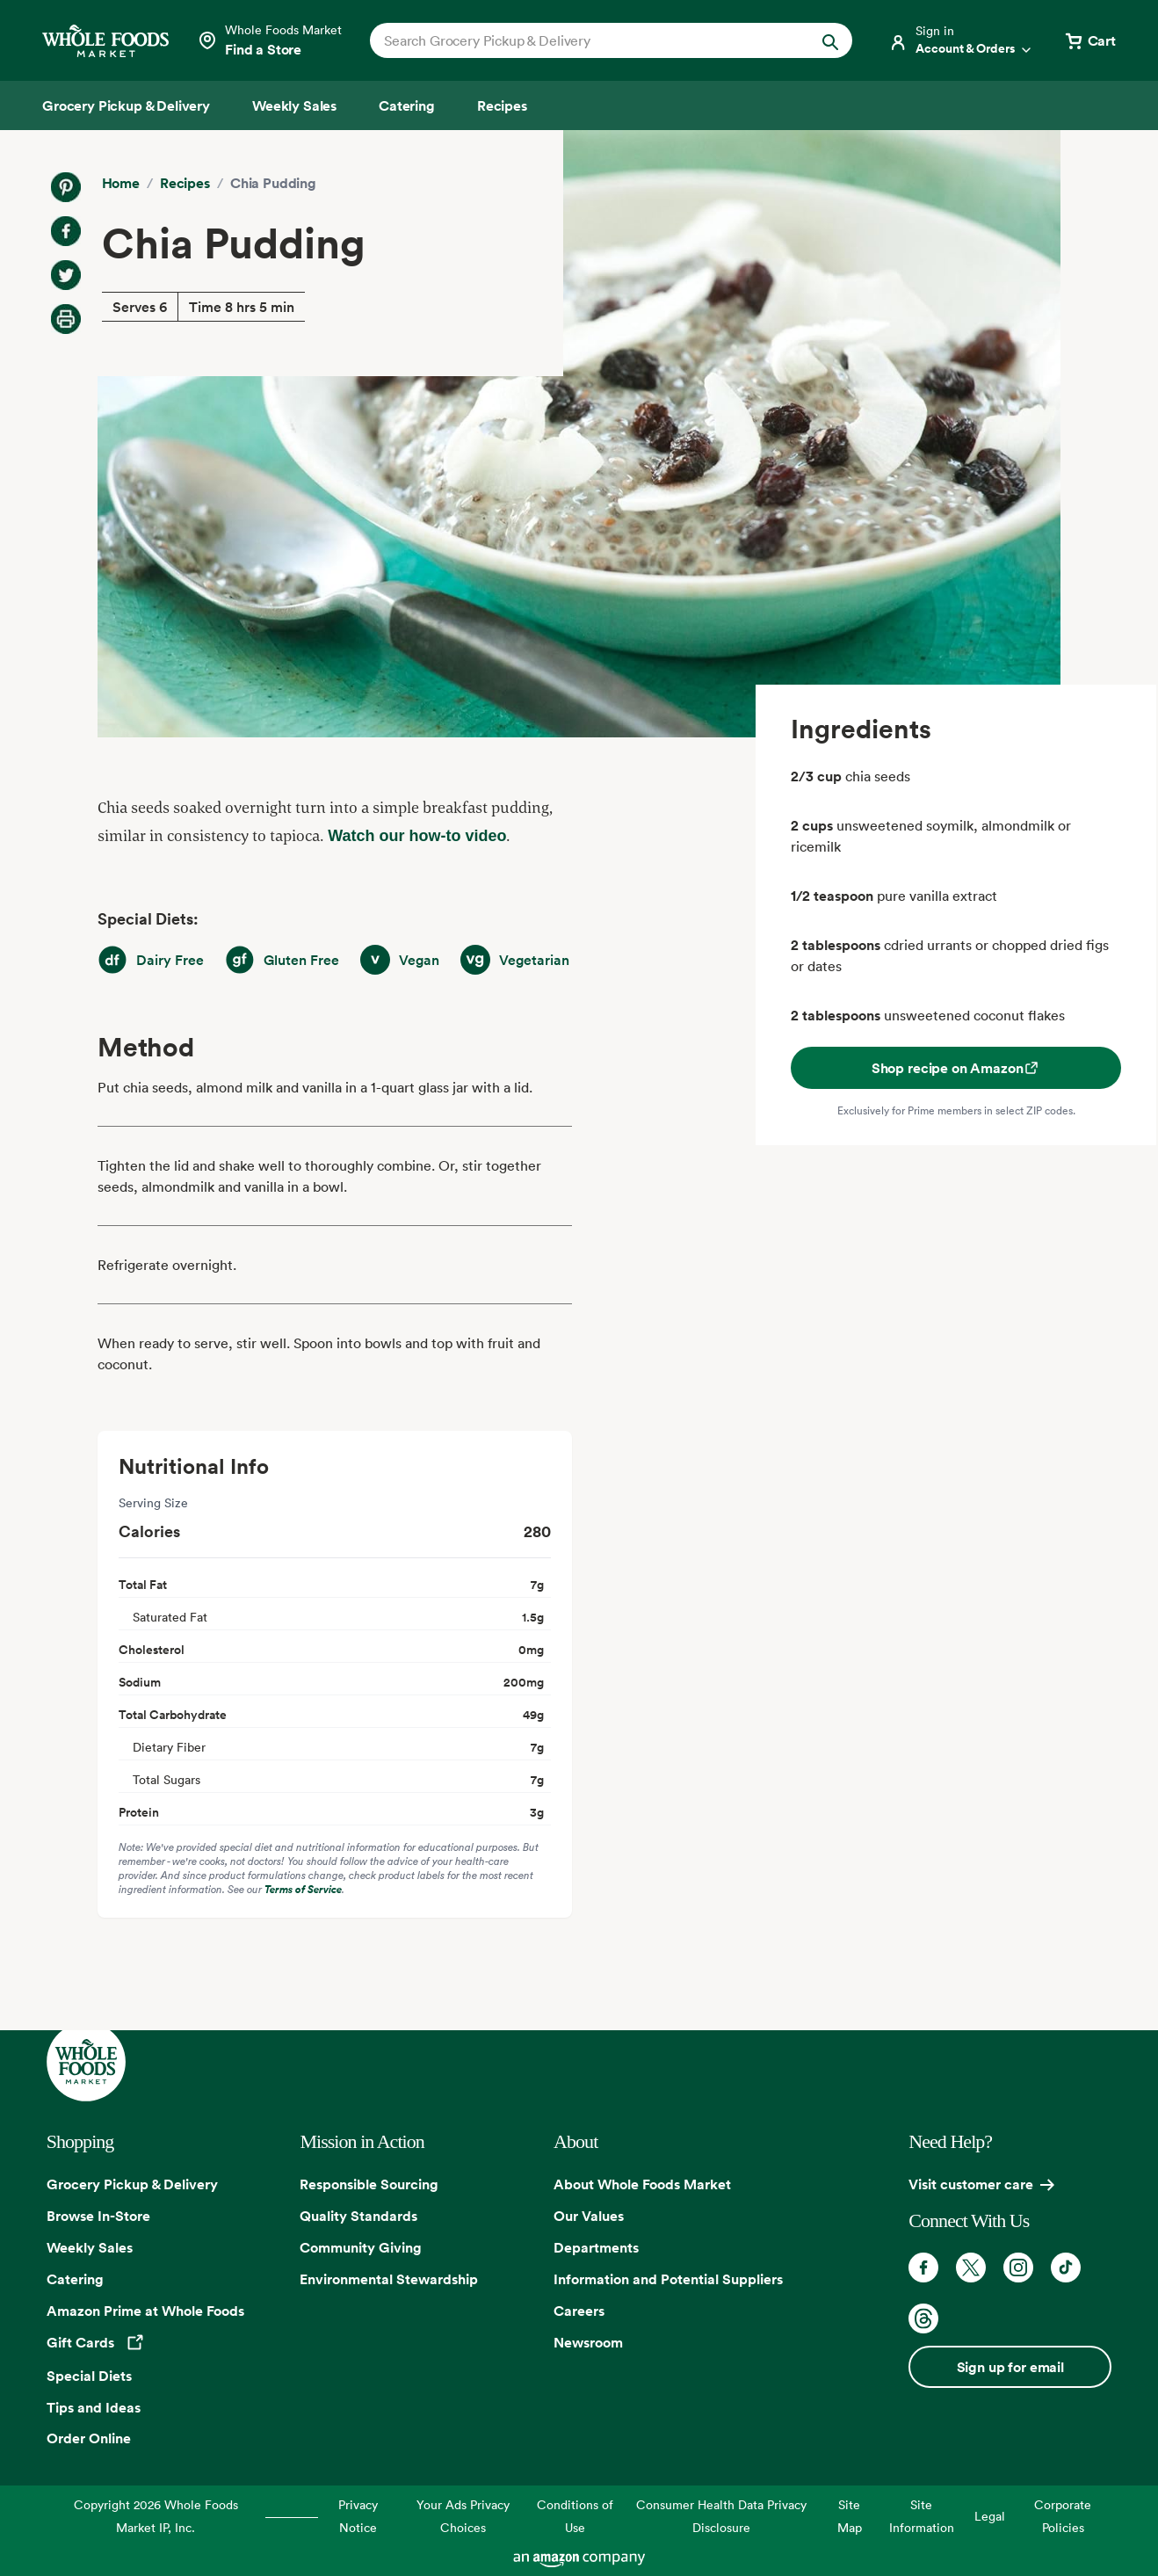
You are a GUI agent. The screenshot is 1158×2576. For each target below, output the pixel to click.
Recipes (185, 182)
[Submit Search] (830, 40)
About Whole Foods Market (642, 2184)
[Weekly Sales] (294, 105)
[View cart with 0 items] (1089, 40)
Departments (596, 2247)
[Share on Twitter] (66, 275)
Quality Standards (358, 2215)
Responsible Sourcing (369, 2184)
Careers (579, 2310)
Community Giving (361, 2247)
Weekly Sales (90, 2247)
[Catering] (407, 105)
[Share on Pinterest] (66, 187)
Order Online (89, 2438)
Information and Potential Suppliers (668, 2279)
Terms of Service (303, 1889)
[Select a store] (269, 40)
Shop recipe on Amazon (956, 1068)
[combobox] (588, 40)
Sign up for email (1010, 2366)
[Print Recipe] (66, 319)
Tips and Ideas (94, 2407)
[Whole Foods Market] (105, 41)
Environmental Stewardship (389, 2279)
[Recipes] (502, 105)
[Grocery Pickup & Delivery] (126, 105)
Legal (989, 2515)
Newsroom (588, 2342)
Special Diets (89, 2375)
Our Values (589, 2215)
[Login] (961, 40)
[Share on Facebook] (66, 231)
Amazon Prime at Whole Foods (145, 2310)
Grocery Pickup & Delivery (132, 2184)
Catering (75, 2279)
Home (121, 182)
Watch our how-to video (417, 836)
